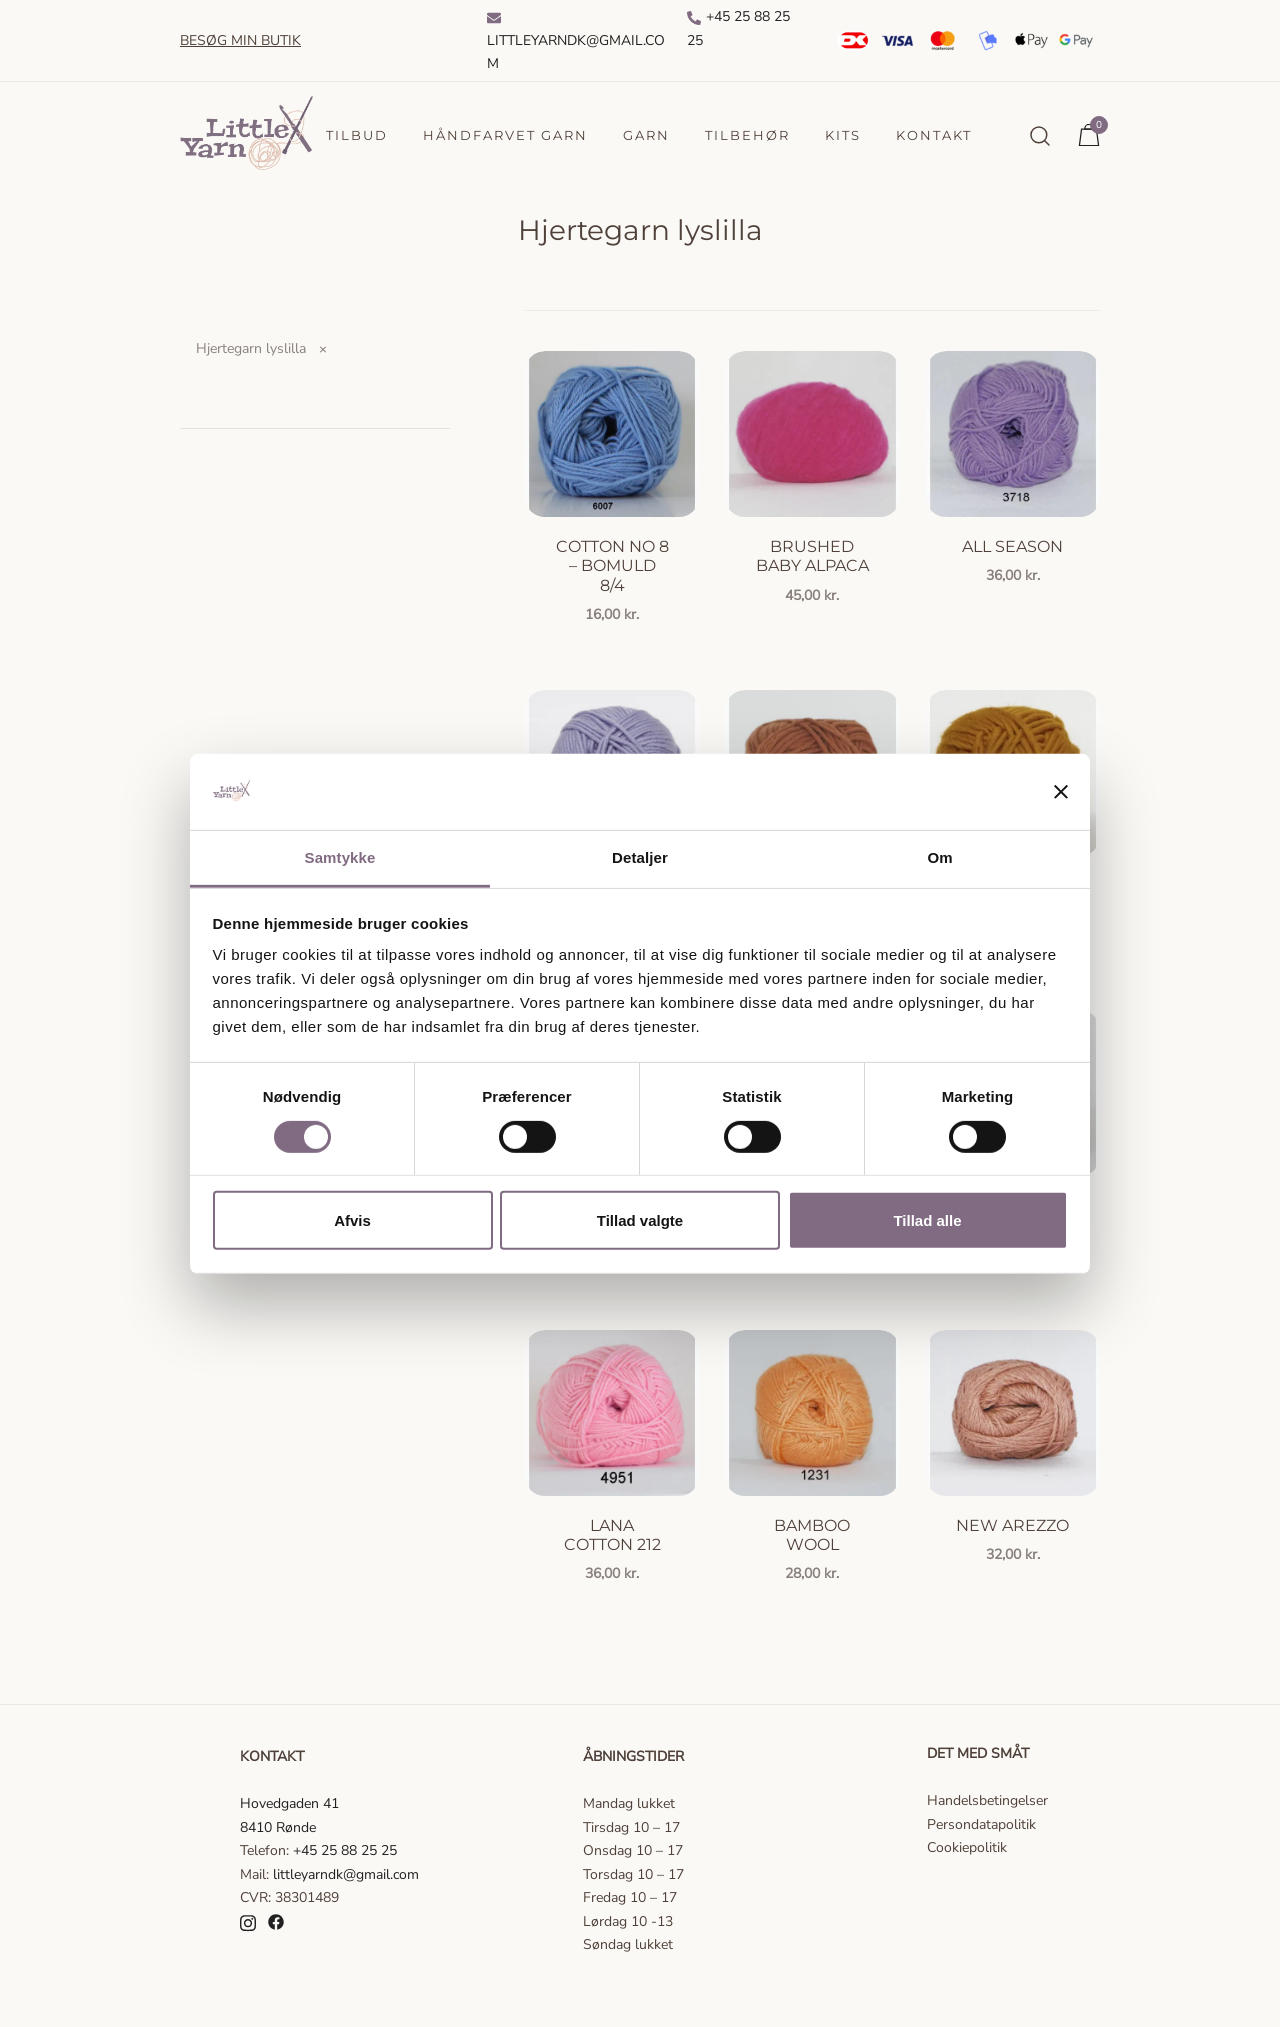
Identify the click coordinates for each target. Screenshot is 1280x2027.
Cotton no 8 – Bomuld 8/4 (612, 565)
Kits (843, 135)
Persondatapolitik (981, 1824)
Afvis (352, 1220)
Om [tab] (939, 857)
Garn (646, 135)
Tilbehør (747, 135)
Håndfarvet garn (505, 135)
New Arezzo (1012, 1525)
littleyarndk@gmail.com (346, 1874)
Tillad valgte (640, 1220)
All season (1012, 546)
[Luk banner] (1061, 792)
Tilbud (357, 135)
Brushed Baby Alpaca (812, 556)
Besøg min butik (240, 40)
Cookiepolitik (967, 1847)
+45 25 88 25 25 (738, 28)
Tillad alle (927, 1220)
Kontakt (934, 135)
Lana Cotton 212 (612, 1535)
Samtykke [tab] (340, 857)
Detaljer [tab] (640, 857)
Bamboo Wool (812, 1535)
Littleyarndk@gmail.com (576, 42)
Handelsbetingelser (987, 1800)
